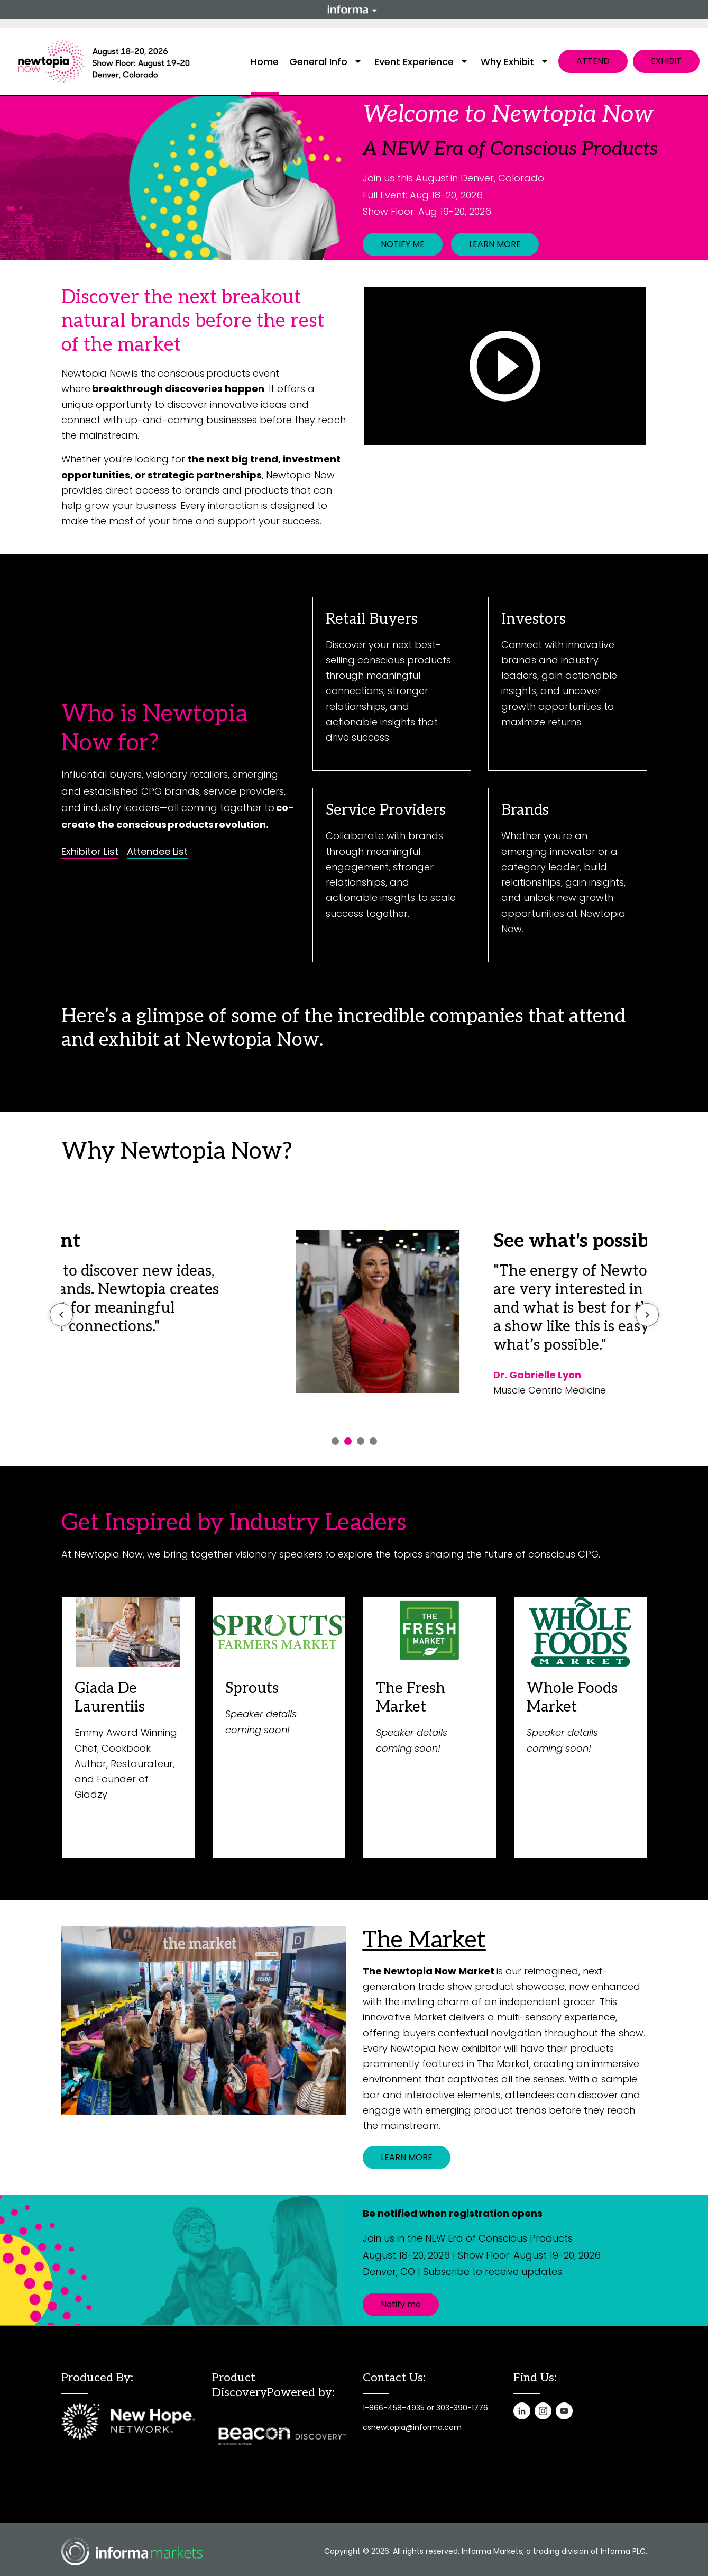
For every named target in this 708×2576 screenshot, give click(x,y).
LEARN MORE (495, 244)
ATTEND (593, 61)
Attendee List (157, 851)
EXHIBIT (666, 61)
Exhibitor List (89, 851)
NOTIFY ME (403, 244)
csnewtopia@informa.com (412, 2427)
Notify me (401, 2304)
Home (265, 61)
